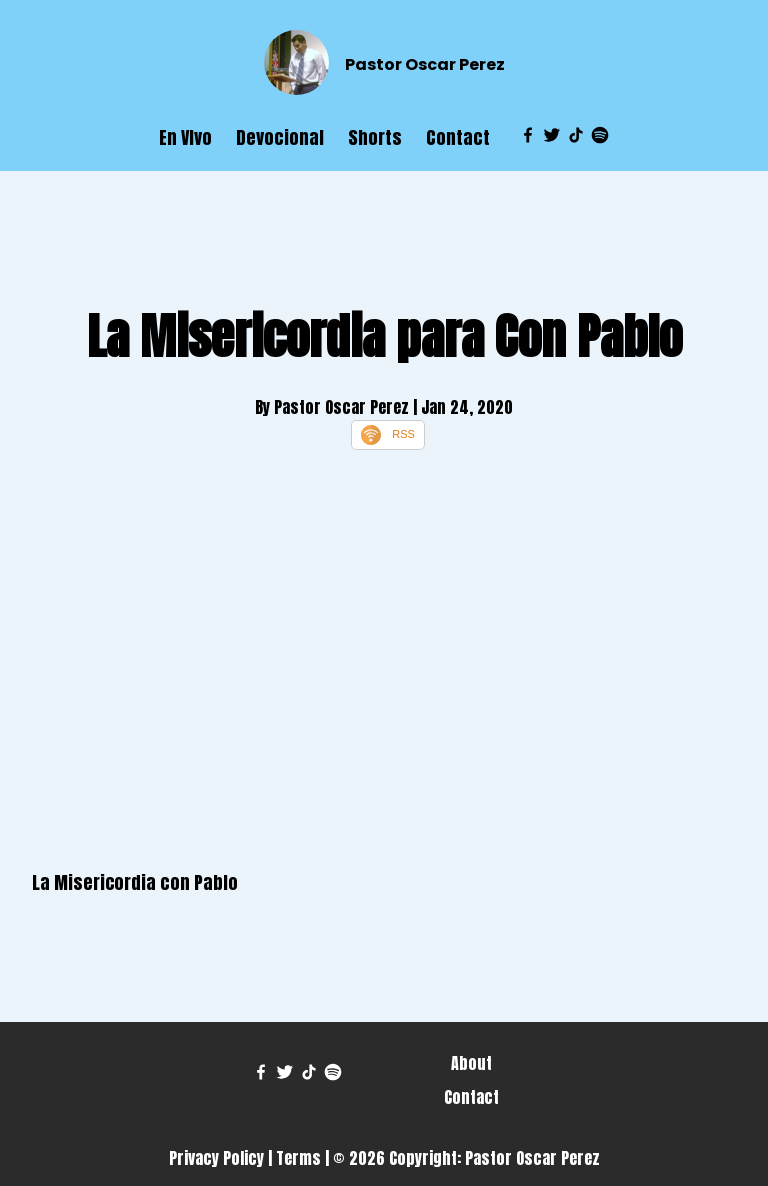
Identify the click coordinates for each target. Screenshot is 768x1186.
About (471, 1063)
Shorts (375, 137)
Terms (298, 1158)
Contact (458, 137)
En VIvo (185, 137)
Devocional (280, 137)
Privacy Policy (216, 1158)
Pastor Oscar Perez (425, 64)
